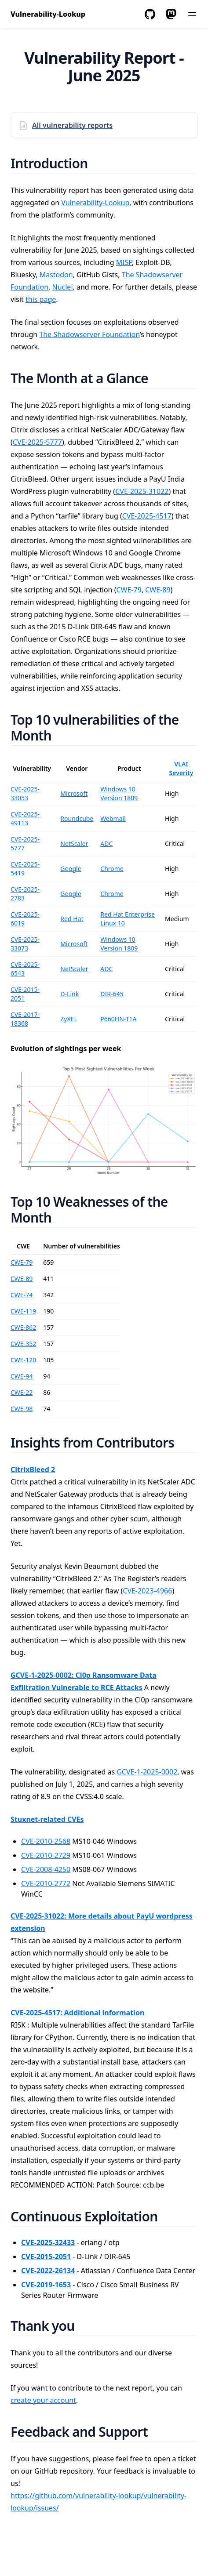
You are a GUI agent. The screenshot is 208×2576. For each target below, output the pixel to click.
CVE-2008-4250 (45, 1869)
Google (70, 868)
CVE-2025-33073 (25, 943)
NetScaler (74, 843)
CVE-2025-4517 (147, 516)
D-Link (69, 994)
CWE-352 (23, 1343)
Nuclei (62, 287)
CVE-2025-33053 (25, 793)
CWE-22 (22, 1392)
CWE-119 (23, 1311)
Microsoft (74, 793)
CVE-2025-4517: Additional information (77, 2012)
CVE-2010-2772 (45, 1883)
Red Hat (71, 918)
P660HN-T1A (118, 1019)
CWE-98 (22, 1408)
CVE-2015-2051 (46, 2256)
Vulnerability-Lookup (95, 202)
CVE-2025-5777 (37, 442)
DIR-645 (111, 994)
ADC (106, 843)
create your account (43, 2400)
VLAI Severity (181, 768)
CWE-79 (128, 590)
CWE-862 (23, 1327)
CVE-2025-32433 (48, 2242)
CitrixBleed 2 (33, 1469)
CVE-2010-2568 (45, 1841)
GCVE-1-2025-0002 (147, 1772)
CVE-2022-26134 (48, 2270)
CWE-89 (157, 590)
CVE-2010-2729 (45, 1855)
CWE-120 (23, 1360)
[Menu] (192, 14)
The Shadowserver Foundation (89, 334)
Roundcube (76, 818)
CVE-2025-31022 (141, 491)
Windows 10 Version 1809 (119, 793)
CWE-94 (22, 1376)
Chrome (111, 868)
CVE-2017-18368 (25, 1018)
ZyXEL (68, 1019)
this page (41, 299)
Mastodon (56, 274)
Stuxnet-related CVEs (47, 1819)
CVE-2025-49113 (25, 818)
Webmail (112, 818)
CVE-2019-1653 (46, 2284)
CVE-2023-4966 (147, 1591)
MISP (124, 262)
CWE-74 (22, 1295)
